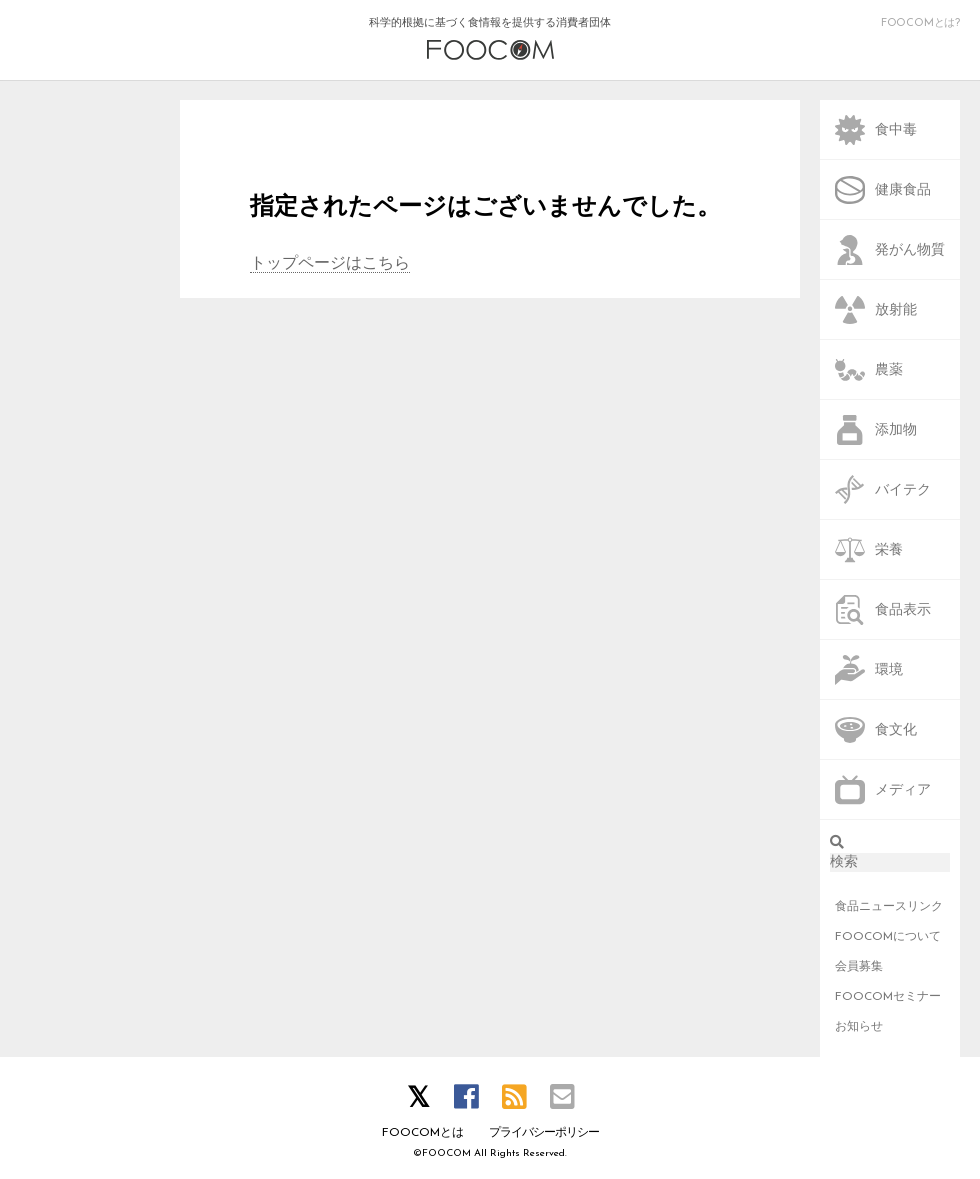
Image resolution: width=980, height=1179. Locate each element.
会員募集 (859, 967)
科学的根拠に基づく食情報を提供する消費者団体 (490, 39)
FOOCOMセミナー (888, 997)
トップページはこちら (330, 264)
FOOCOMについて (888, 937)
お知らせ (859, 1027)
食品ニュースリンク (889, 907)
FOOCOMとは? (920, 23)
